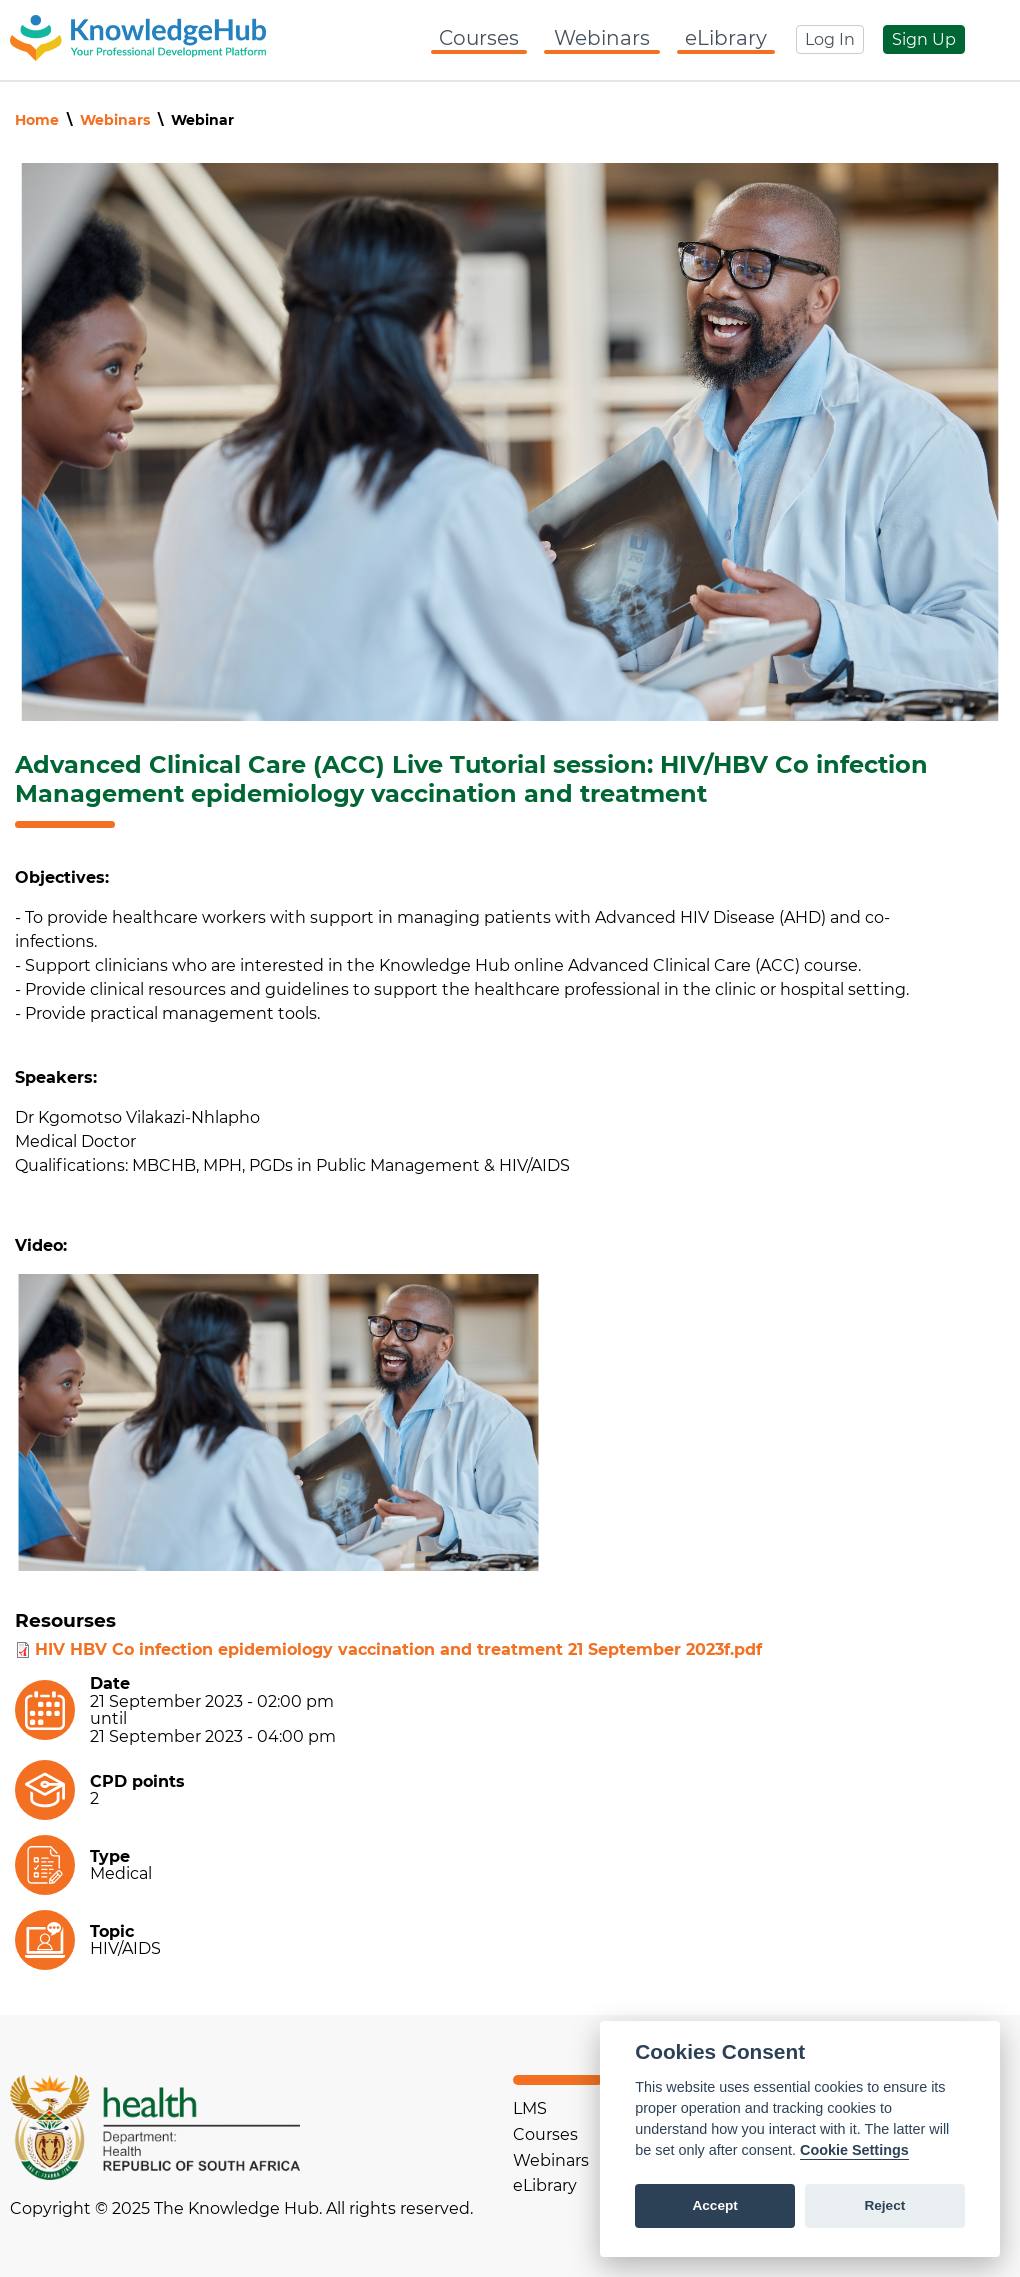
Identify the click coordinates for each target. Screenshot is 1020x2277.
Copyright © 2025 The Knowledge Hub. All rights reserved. (241, 2209)
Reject (884, 2205)
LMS (530, 2108)
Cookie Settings (854, 2150)
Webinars (602, 38)
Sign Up (924, 39)
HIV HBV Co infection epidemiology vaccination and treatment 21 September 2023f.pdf (398, 1649)
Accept (714, 2205)
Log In (830, 39)
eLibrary (726, 38)
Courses (479, 38)
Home (37, 120)
